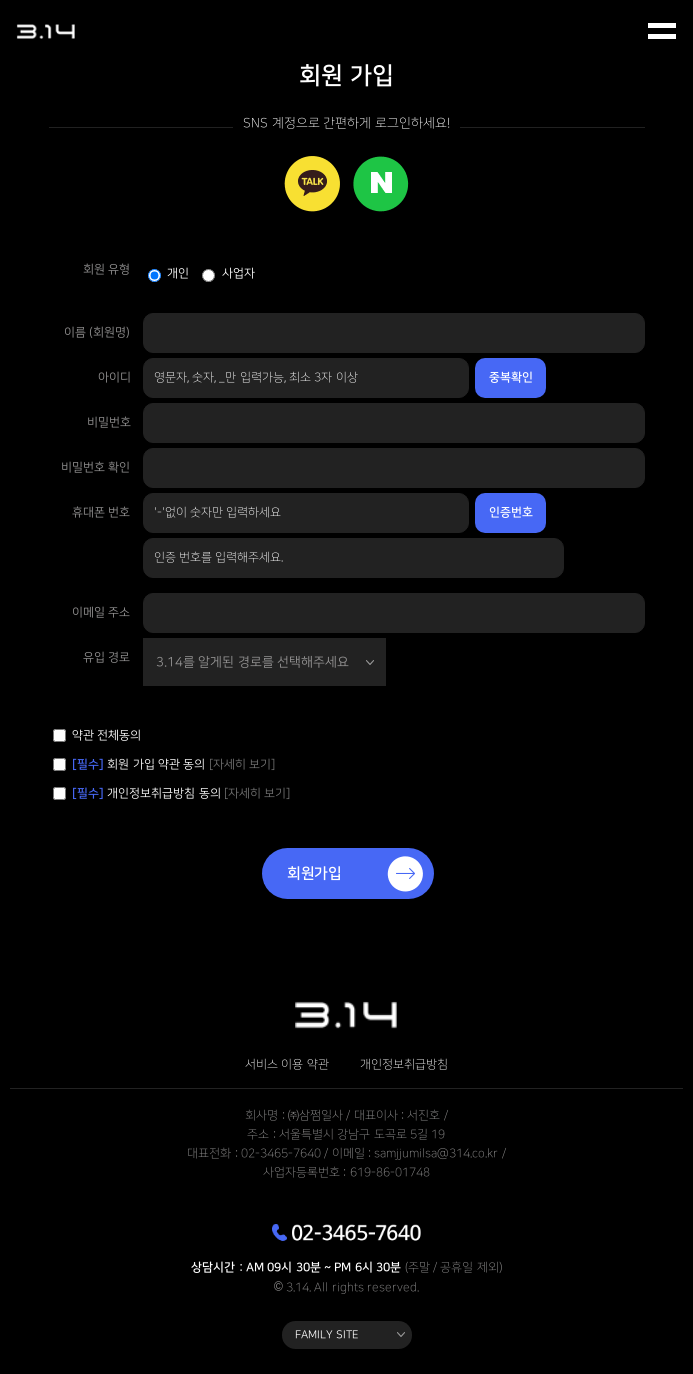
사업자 (238, 273)
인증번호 (511, 512)
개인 (178, 273)
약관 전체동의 (106, 735)
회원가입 (314, 873)
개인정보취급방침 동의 (148, 793)
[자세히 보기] (242, 764)
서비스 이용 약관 (287, 1065)
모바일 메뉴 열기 (663, 32)
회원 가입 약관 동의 (173, 764)
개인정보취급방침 (404, 1065)
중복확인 (511, 377)
